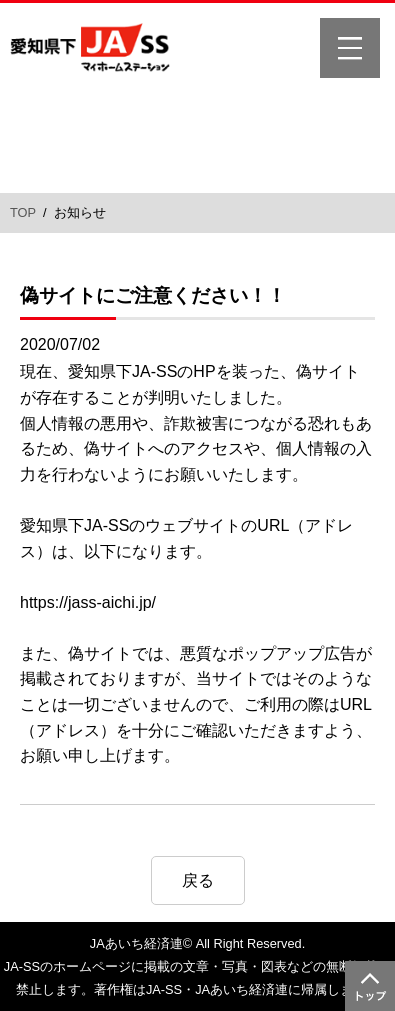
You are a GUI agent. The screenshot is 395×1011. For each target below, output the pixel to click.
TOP (23, 212)
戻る (198, 880)
